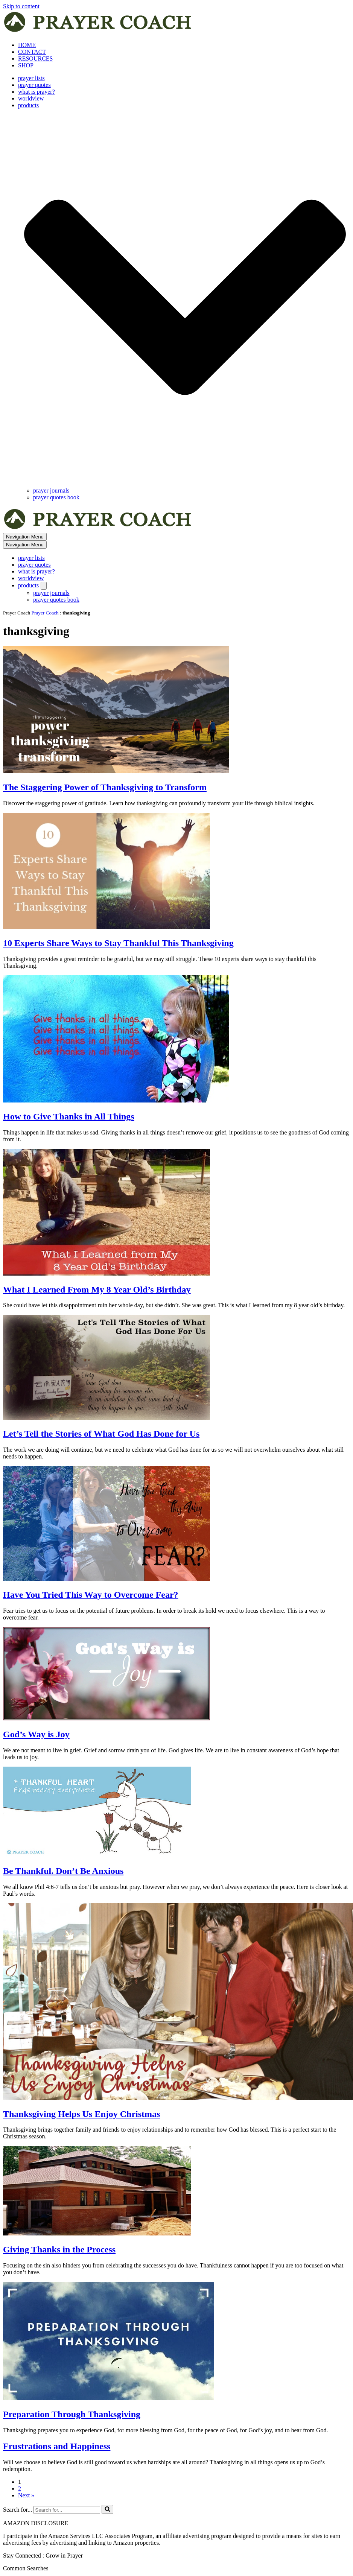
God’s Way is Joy (36, 1734)
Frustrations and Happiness (56, 2446)
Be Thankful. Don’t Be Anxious (63, 1871)
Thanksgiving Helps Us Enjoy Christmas (81, 2114)
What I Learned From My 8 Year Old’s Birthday (97, 1289)
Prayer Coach (45, 613)
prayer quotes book (56, 497)
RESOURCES (35, 58)
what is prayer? (36, 91)
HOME (27, 45)
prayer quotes (34, 85)
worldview (31, 98)
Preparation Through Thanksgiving (71, 2414)
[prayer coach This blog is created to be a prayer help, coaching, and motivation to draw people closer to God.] (98, 32)
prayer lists (31, 78)
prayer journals (51, 490)
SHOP (25, 65)
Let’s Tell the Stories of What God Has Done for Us (101, 1434)
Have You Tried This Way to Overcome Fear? (90, 1595)
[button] (185, 298)
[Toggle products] (44, 586)
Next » (26, 2495)
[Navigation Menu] (25, 537)
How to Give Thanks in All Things (68, 1116)
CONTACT (32, 52)
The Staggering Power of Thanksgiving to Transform (105, 787)
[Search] (66, 2510)
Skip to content (21, 6)
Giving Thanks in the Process (59, 2249)
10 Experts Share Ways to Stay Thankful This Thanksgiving (118, 943)
